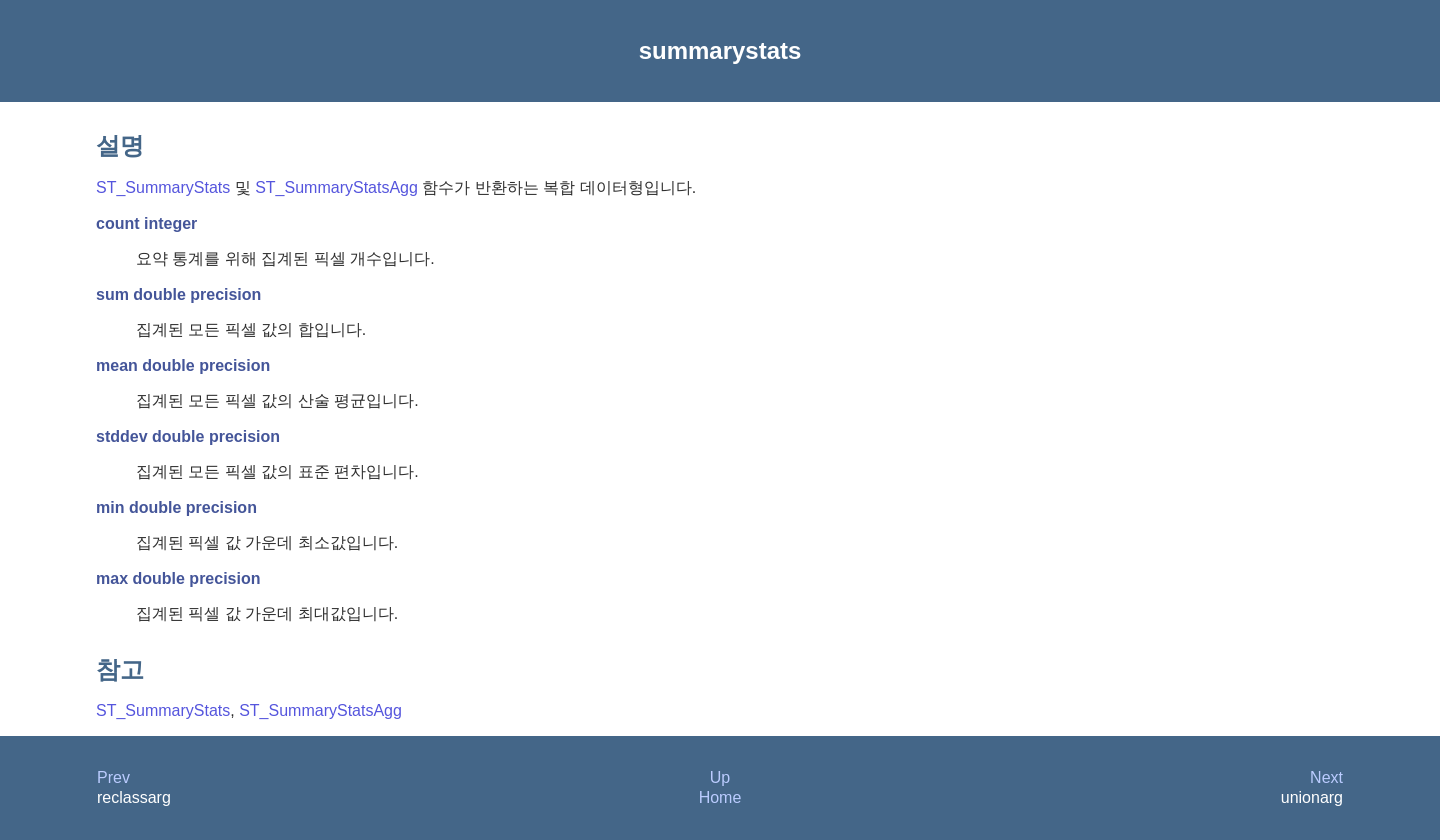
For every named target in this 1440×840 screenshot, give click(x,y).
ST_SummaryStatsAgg (336, 187)
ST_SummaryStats (163, 187)
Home (720, 797)
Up (720, 777)
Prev (113, 777)
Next (1326, 777)
